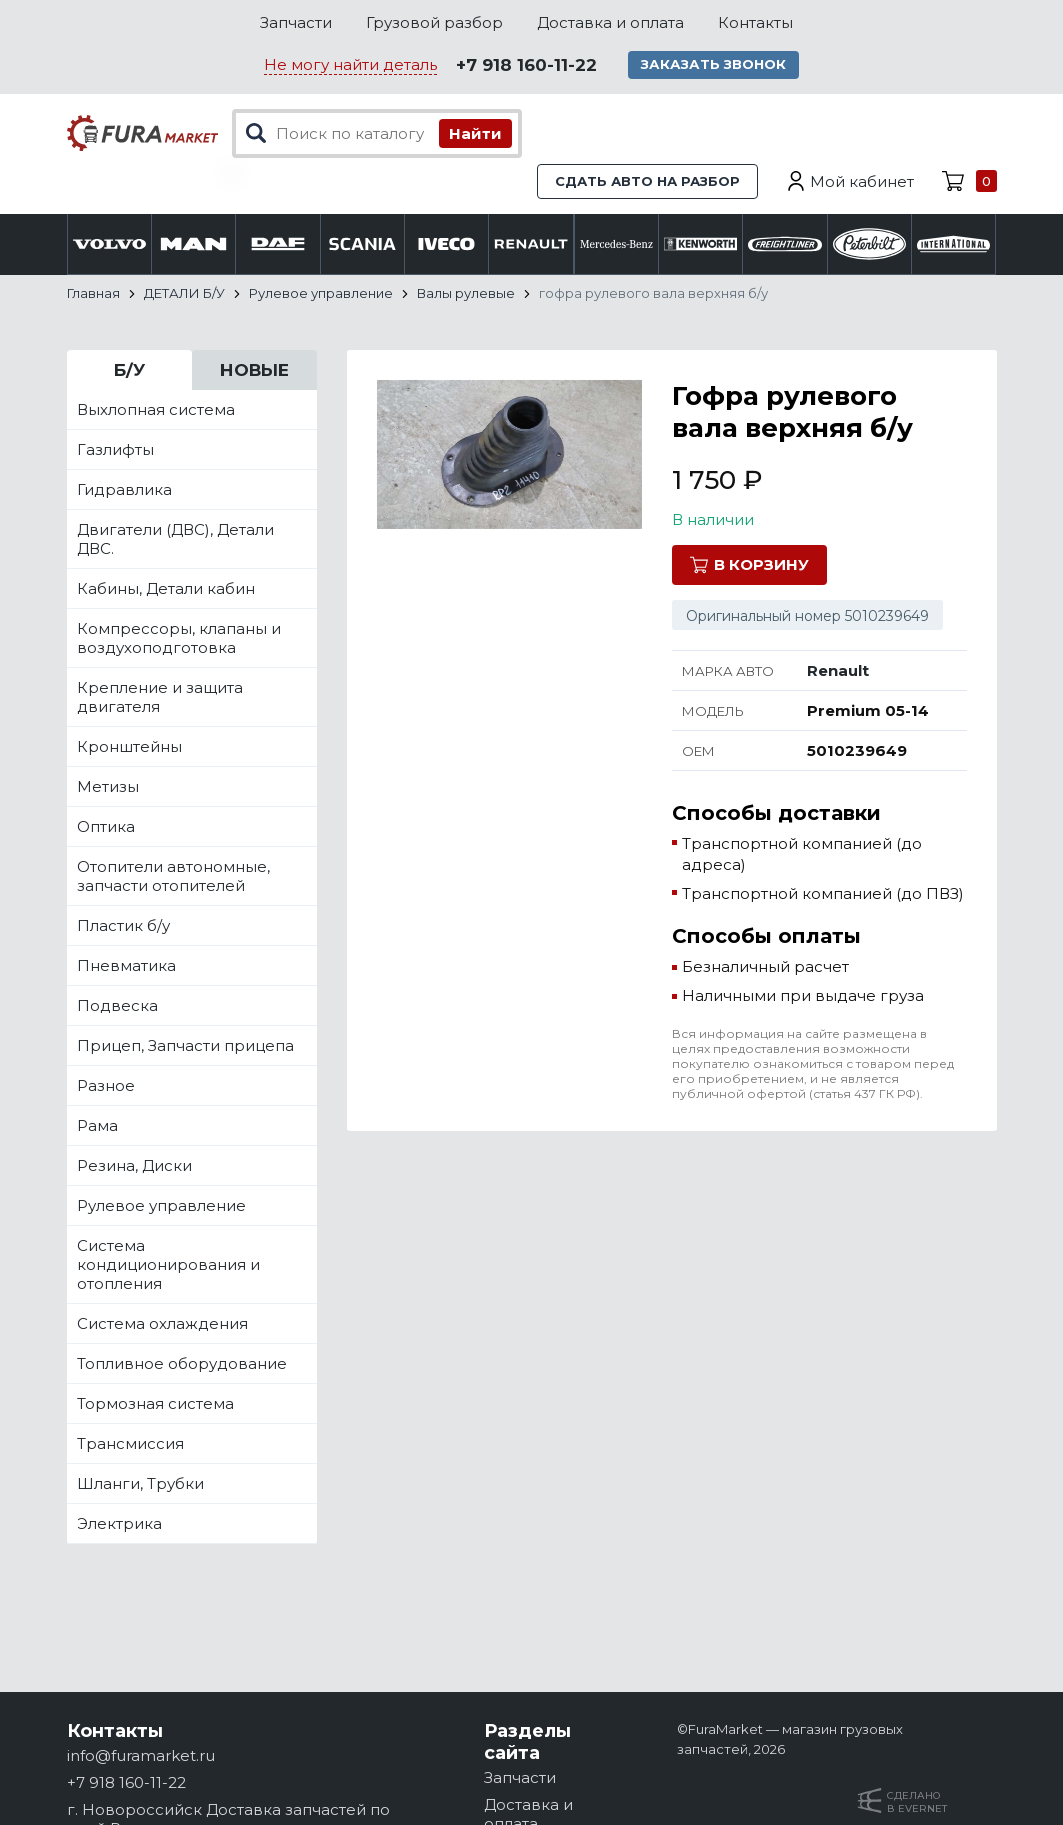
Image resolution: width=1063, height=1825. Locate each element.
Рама (97, 1126)
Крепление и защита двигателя (160, 698)
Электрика (119, 1524)
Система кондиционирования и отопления (168, 1265)
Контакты (755, 22)
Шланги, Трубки (140, 1484)
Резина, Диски (134, 1166)
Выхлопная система (156, 410)
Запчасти (296, 22)
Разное (106, 1086)
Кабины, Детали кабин (166, 589)
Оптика (106, 827)
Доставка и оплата (610, 22)
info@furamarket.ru (141, 1755)
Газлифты (115, 450)
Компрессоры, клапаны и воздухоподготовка (179, 639)
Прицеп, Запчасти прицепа (185, 1046)
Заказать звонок (715, 65)
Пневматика (126, 966)
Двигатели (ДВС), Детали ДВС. (175, 540)
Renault (838, 671)
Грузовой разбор (434, 22)
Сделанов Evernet (917, 1802)
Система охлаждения (162, 1324)
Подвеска (117, 1006)
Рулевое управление (161, 1206)
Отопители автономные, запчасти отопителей (173, 877)
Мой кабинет (862, 182)
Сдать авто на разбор (647, 182)
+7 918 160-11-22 (526, 66)
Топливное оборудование (182, 1364)
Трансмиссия (130, 1444)
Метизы (108, 787)
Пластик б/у (123, 926)
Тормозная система (155, 1404)
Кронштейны (129, 747)
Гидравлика (124, 490)
